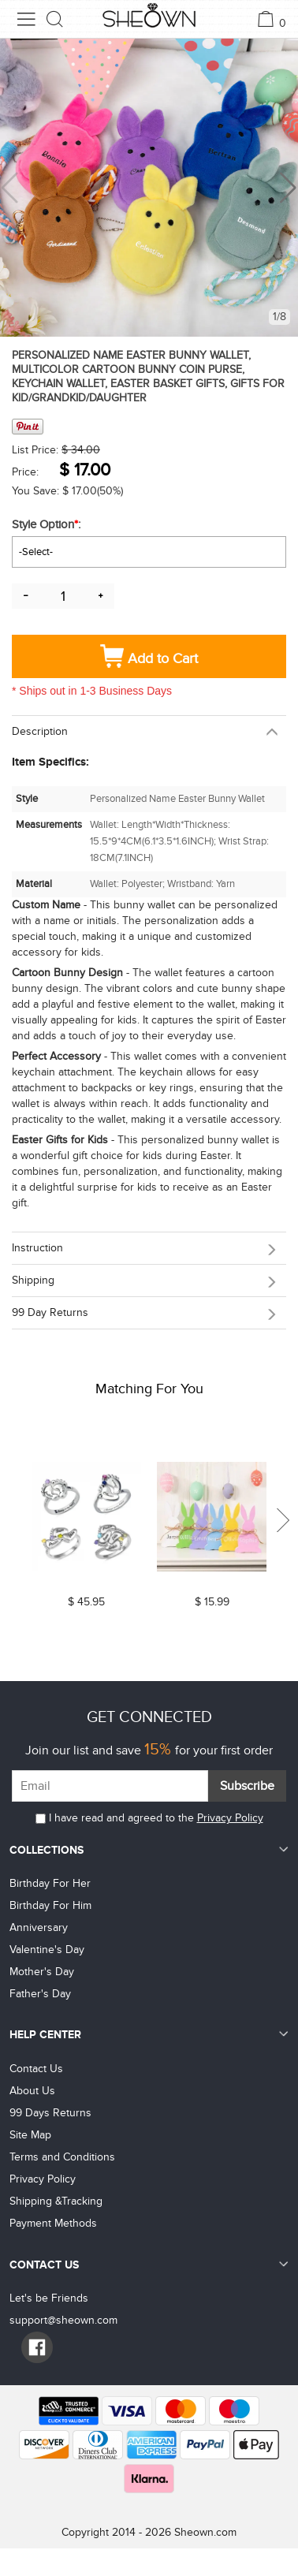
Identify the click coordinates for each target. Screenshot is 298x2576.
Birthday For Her (50, 1883)
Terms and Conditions (62, 2157)
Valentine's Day (46, 1949)
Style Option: (48, 524)
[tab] (149, 731)
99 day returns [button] (50, 1312)
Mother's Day (41, 1971)
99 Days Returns (50, 2112)
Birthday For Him (50, 1905)
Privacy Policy (230, 1818)
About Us (32, 2090)
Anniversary (38, 1927)
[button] (288, 187)
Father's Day (40, 1993)
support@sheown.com (63, 2320)
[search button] (55, 18)
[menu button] (26, 18)
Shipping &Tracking (55, 2201)
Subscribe (247, 1786)
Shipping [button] (33, 1280)
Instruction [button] (37, 1247)
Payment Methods (53, 2223)
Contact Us (36, 2068)
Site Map (30, 2135)
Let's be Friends (48, 2298)
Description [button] (40, 731)
